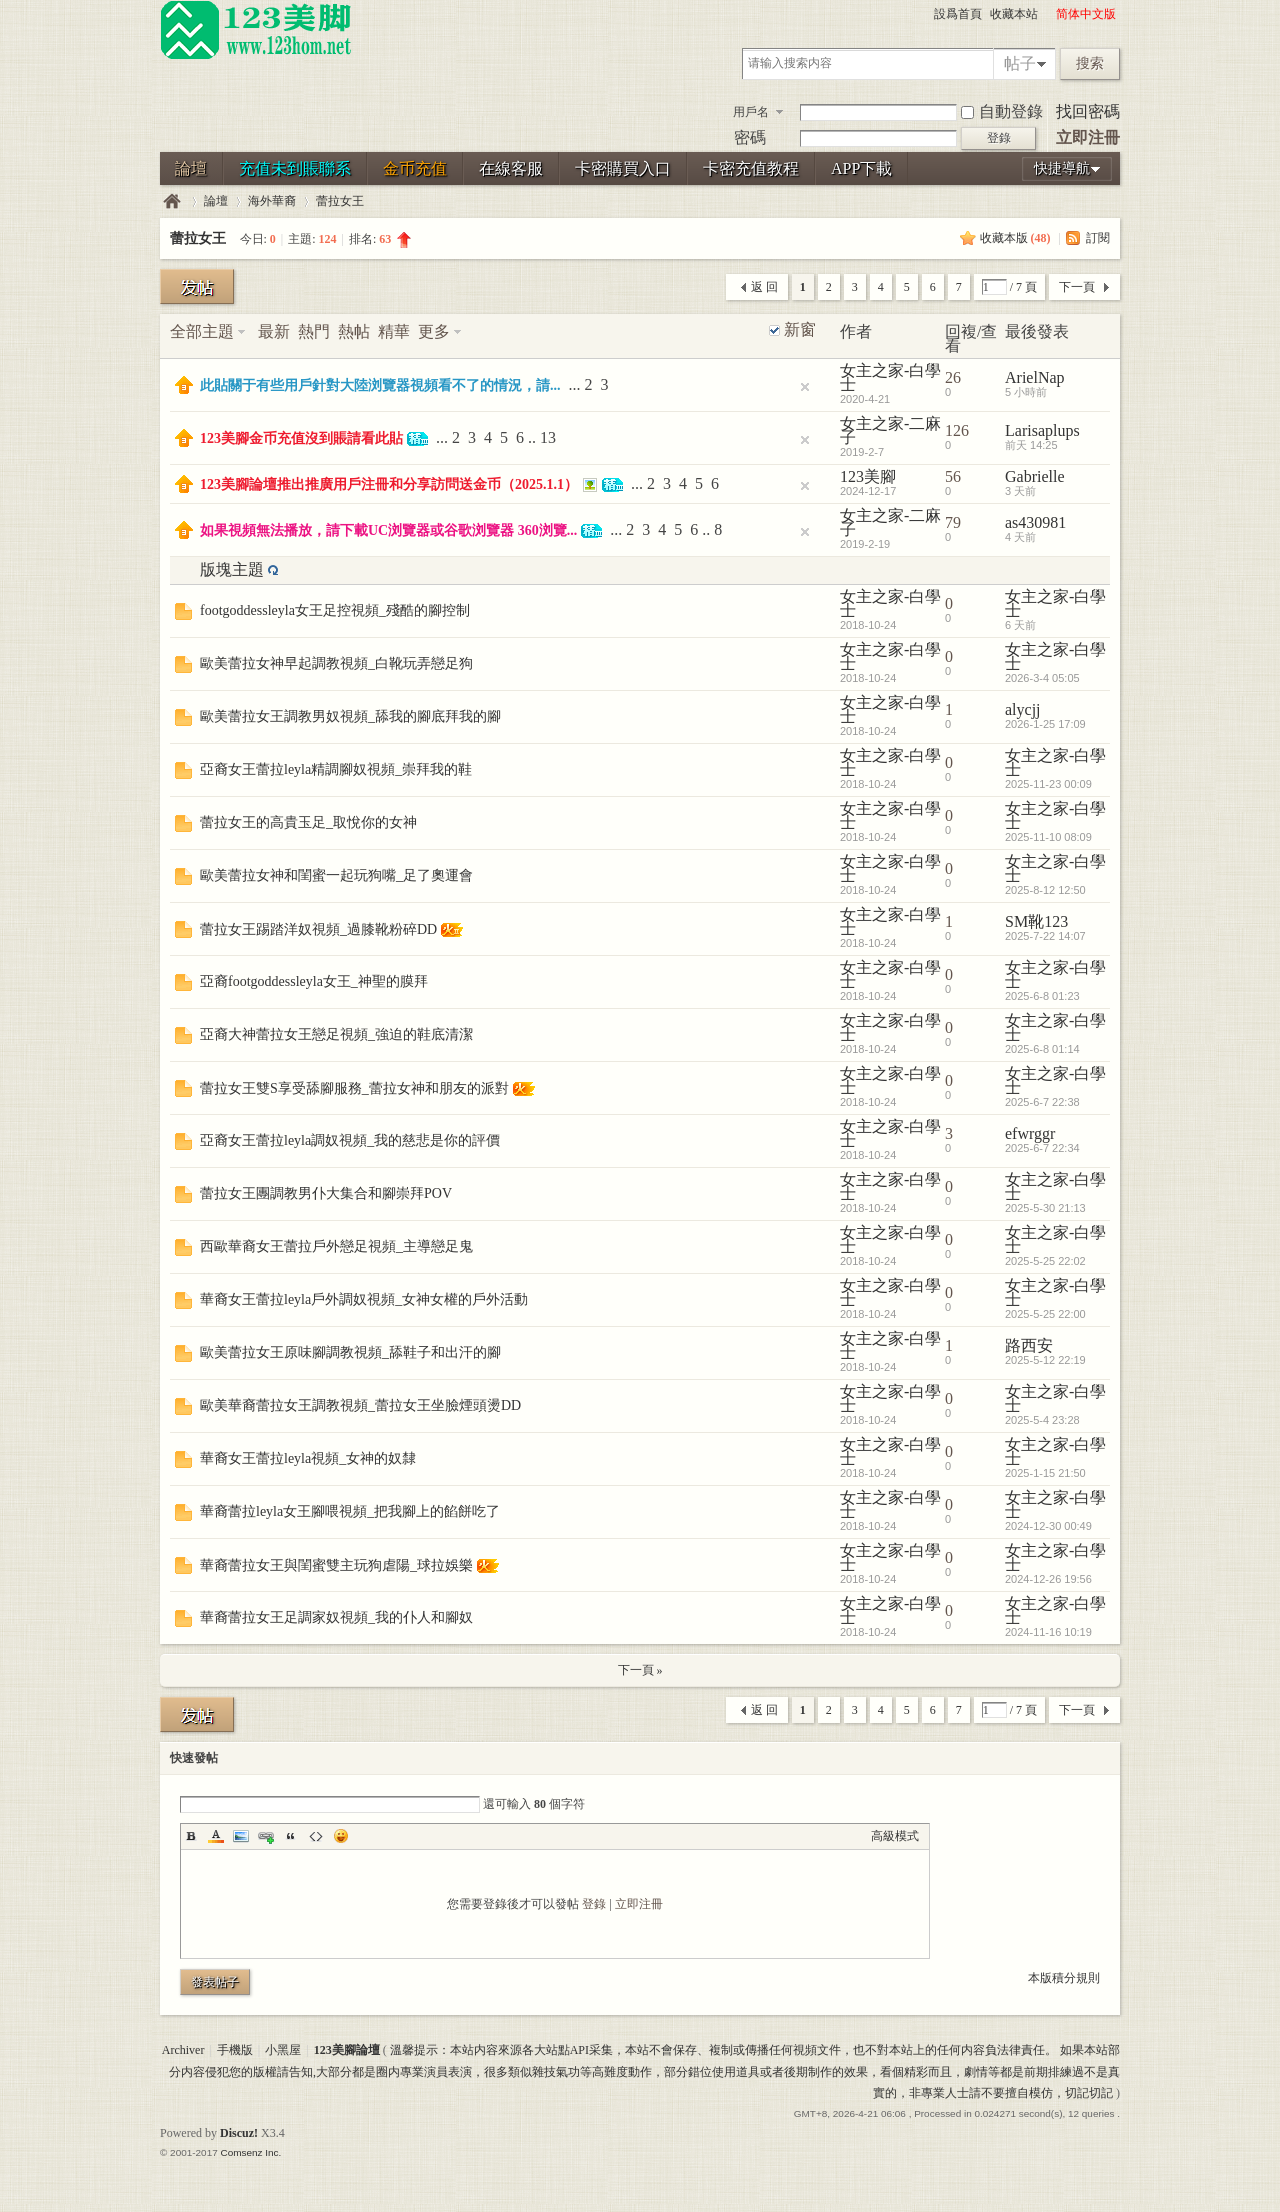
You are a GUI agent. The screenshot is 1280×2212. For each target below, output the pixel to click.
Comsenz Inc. (250, 2152)
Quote (291, 1836)
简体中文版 (1086, 14)
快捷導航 (1062, 168)
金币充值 (415, 168)
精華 (394, 331)
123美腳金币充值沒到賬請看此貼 (301, 438)
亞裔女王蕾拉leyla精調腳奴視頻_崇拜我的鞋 (336, 769)
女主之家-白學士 (890, 377)
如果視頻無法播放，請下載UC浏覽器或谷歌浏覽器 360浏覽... (388, 530)
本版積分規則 (1064, 1978)
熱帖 (354, 331)
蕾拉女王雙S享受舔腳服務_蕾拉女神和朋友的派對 (354, 1088)
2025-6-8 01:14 (1042, 1049)
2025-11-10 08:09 (1048, 837)
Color (216, 1836)
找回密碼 (1088, 111)
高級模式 (895, 1836)
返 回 (764, 287)
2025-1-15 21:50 (1045, 1473)
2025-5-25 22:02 (1045, 1261)
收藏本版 (1015, 238)
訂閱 (1098, 238)
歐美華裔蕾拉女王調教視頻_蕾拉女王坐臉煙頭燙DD (360, 1405)
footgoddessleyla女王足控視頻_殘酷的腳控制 (335, 610)
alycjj (1023, 709)
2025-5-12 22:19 (1045, 1360)
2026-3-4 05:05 (1042, 678)
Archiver (183, 2050)
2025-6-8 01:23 (1042, 996)
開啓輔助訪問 (1047, 14)
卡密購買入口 (623, 168)
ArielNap (1035, 377)
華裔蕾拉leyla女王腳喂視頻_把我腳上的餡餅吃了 (350, 1511)
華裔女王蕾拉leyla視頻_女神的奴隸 (308, 1458)
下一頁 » (640, 1670)
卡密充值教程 (751, 168)
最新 (274, 331)
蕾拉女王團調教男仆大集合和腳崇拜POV (326, 1193)
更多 (434, 331)
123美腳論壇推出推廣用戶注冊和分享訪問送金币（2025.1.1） (389, 484)
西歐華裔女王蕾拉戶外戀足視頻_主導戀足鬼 (336, 1246)
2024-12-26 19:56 (1048, 1579)
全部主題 (202, 331)
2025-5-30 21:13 (1045, 1208)
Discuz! (239, 2133)
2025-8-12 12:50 (1045, 890)
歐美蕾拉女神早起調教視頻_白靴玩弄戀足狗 (336, 663)
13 (548, 437)
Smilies (341, 1836)
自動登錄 (1002, 111)
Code (316, 1836)
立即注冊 (1088, 137)
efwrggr (1030, 1133)
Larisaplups (1042, 430)
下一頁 (1077, 287)
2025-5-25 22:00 (1045, 1314)
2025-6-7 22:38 (1042, 1102)
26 (953, 377)
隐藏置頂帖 (805, 387)
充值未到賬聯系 (295, 168)
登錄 (594, 1904)
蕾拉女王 (340, 201)
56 (953, 476)
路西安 (1029, 1345)
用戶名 (751, 112)
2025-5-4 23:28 (1042, 1420)
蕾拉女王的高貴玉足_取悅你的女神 (308, 822)
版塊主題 (232, 569)
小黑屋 (283, 2050)
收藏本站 (1014, 14)
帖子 (1020, 63)
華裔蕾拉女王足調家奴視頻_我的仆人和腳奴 (336, 1617)
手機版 (235, 2050)
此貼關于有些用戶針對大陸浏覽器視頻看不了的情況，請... (380, 385)
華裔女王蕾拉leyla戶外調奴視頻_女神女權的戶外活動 (364, 1299)
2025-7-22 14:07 (1045, 936)
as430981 (1035, 522)
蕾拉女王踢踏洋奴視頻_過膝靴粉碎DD (318, 929)
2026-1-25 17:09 (1045, 724)
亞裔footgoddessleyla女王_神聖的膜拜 (314, 981)
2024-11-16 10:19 (1048, 1632)
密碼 (750, 137)
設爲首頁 (958, 14)
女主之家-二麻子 (890, 430)
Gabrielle (1035, 476)
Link (266, 1836)
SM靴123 (1036, 921)
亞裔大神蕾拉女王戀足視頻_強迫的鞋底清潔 (336, 1034)
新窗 (800, 330)
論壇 (191, 168)
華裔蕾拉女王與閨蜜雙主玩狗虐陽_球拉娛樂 (336, 1565)
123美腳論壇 (172, 201)
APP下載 (861, 168)
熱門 (314, 331)
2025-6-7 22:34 (1042, 1148)
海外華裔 (272, 201)
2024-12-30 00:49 (1048, 1526)
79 (953, 522)
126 (957, 430)
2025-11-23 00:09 (1048, 784)
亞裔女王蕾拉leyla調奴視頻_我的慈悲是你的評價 (350, 1140)
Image (241, 1836)
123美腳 (868, 476)
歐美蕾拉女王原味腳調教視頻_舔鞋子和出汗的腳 (350, 1352)
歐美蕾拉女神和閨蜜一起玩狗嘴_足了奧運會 (336, 875)
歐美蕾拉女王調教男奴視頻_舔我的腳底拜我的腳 (350, 716)
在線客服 (511, 168)
